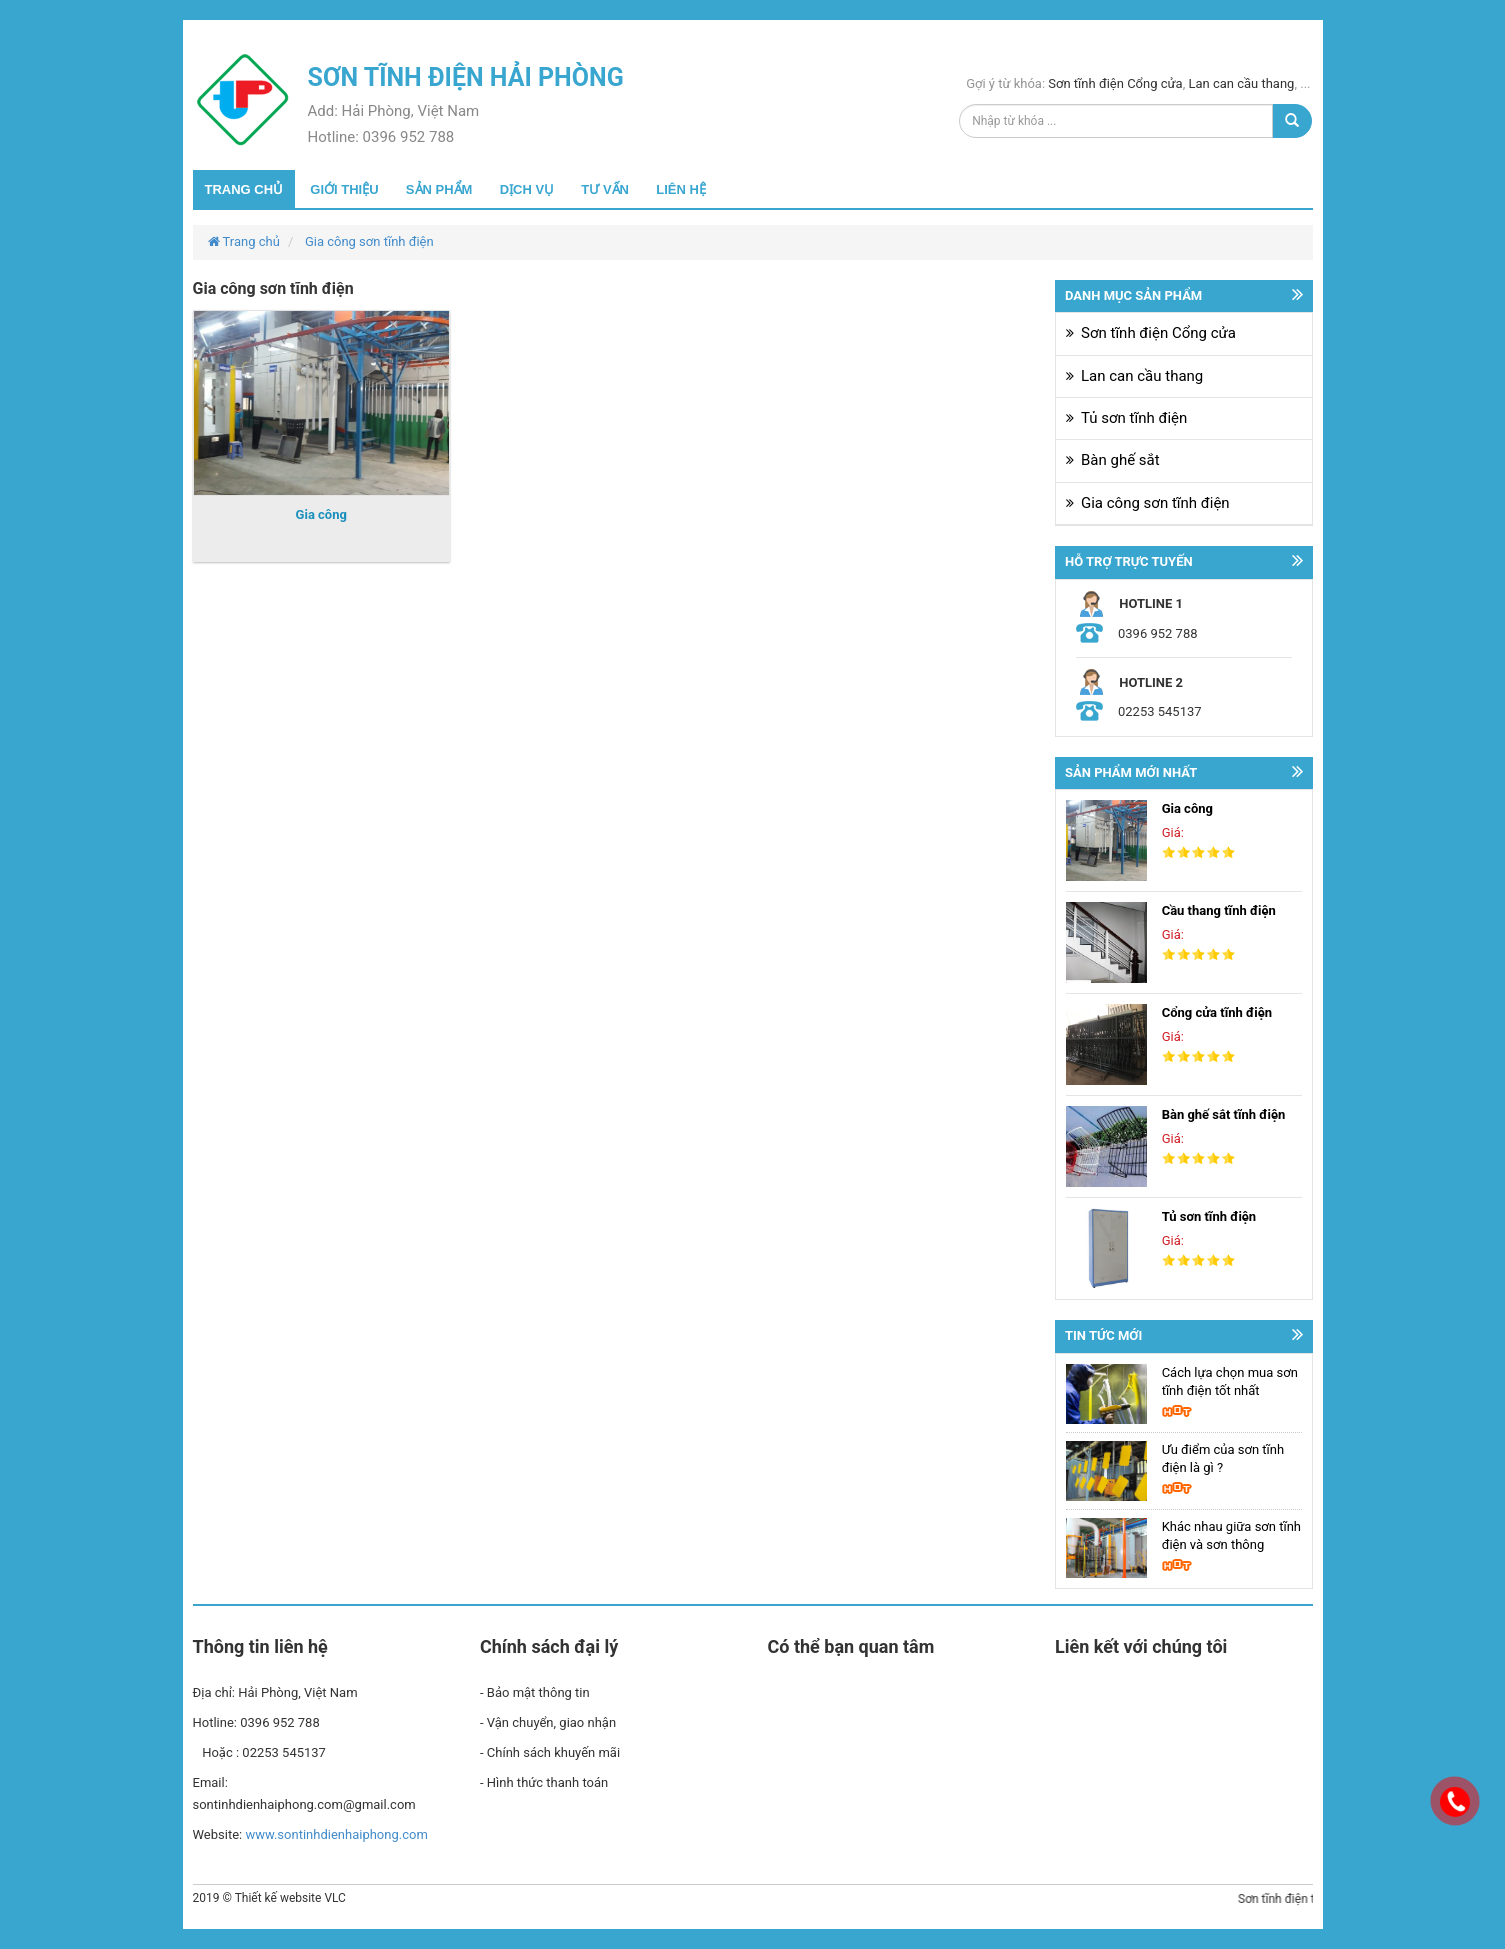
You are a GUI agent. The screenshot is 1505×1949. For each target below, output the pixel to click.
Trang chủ (244, 189)
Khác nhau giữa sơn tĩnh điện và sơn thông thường (1231, 1537)
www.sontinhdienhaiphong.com (336, 1834)
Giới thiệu (344, 189)
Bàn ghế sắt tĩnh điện (1224, 1114)
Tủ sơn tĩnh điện (1134, 418)
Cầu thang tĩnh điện (1219, 910)
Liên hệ (681, 189)
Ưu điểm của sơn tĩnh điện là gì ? (1223, 1459)
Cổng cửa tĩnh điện (1217, 1012)
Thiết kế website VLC (290, 1898)
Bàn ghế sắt (1120, 460)
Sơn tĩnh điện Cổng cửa (1115, 83)
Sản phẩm (439, 189)
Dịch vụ (527, 189)
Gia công (321, 514)
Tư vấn (605, 189)
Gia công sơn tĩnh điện (369, 241)
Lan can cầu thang (1241, 83)
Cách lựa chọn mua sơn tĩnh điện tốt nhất (1230, 1382)
